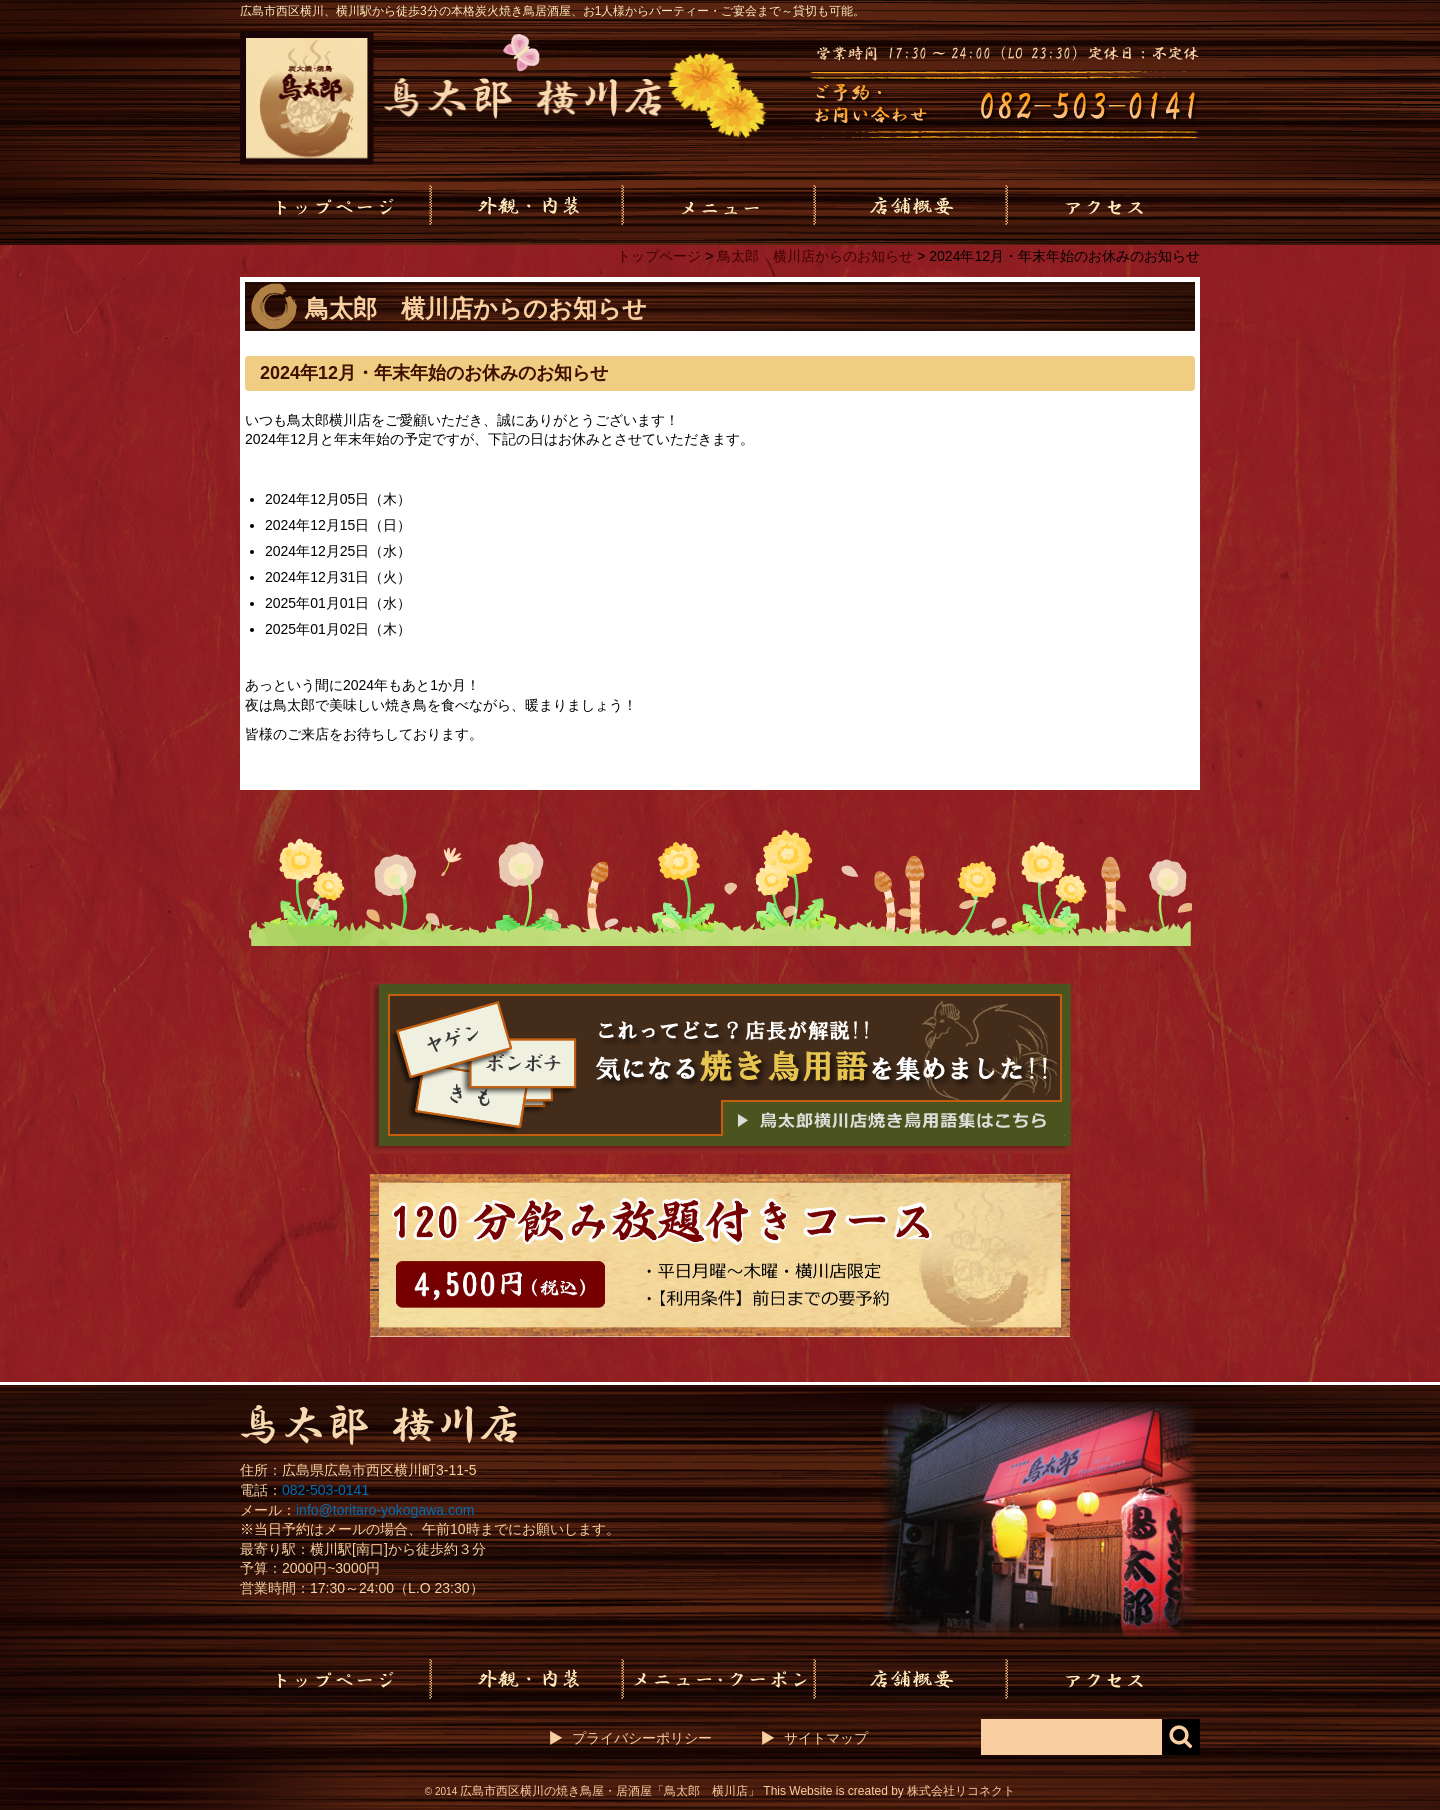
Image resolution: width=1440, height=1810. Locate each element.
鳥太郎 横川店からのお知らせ (815, 256)
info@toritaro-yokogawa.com (385, 1510)
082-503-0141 (325, 1490)
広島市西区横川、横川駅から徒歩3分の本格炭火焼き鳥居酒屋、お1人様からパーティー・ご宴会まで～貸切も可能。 (552, 11)
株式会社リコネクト (961, 1791)
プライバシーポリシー (642, 1738)
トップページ (659, 256)
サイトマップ (826, 1738)
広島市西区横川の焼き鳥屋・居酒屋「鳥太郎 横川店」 (610, 1791)
